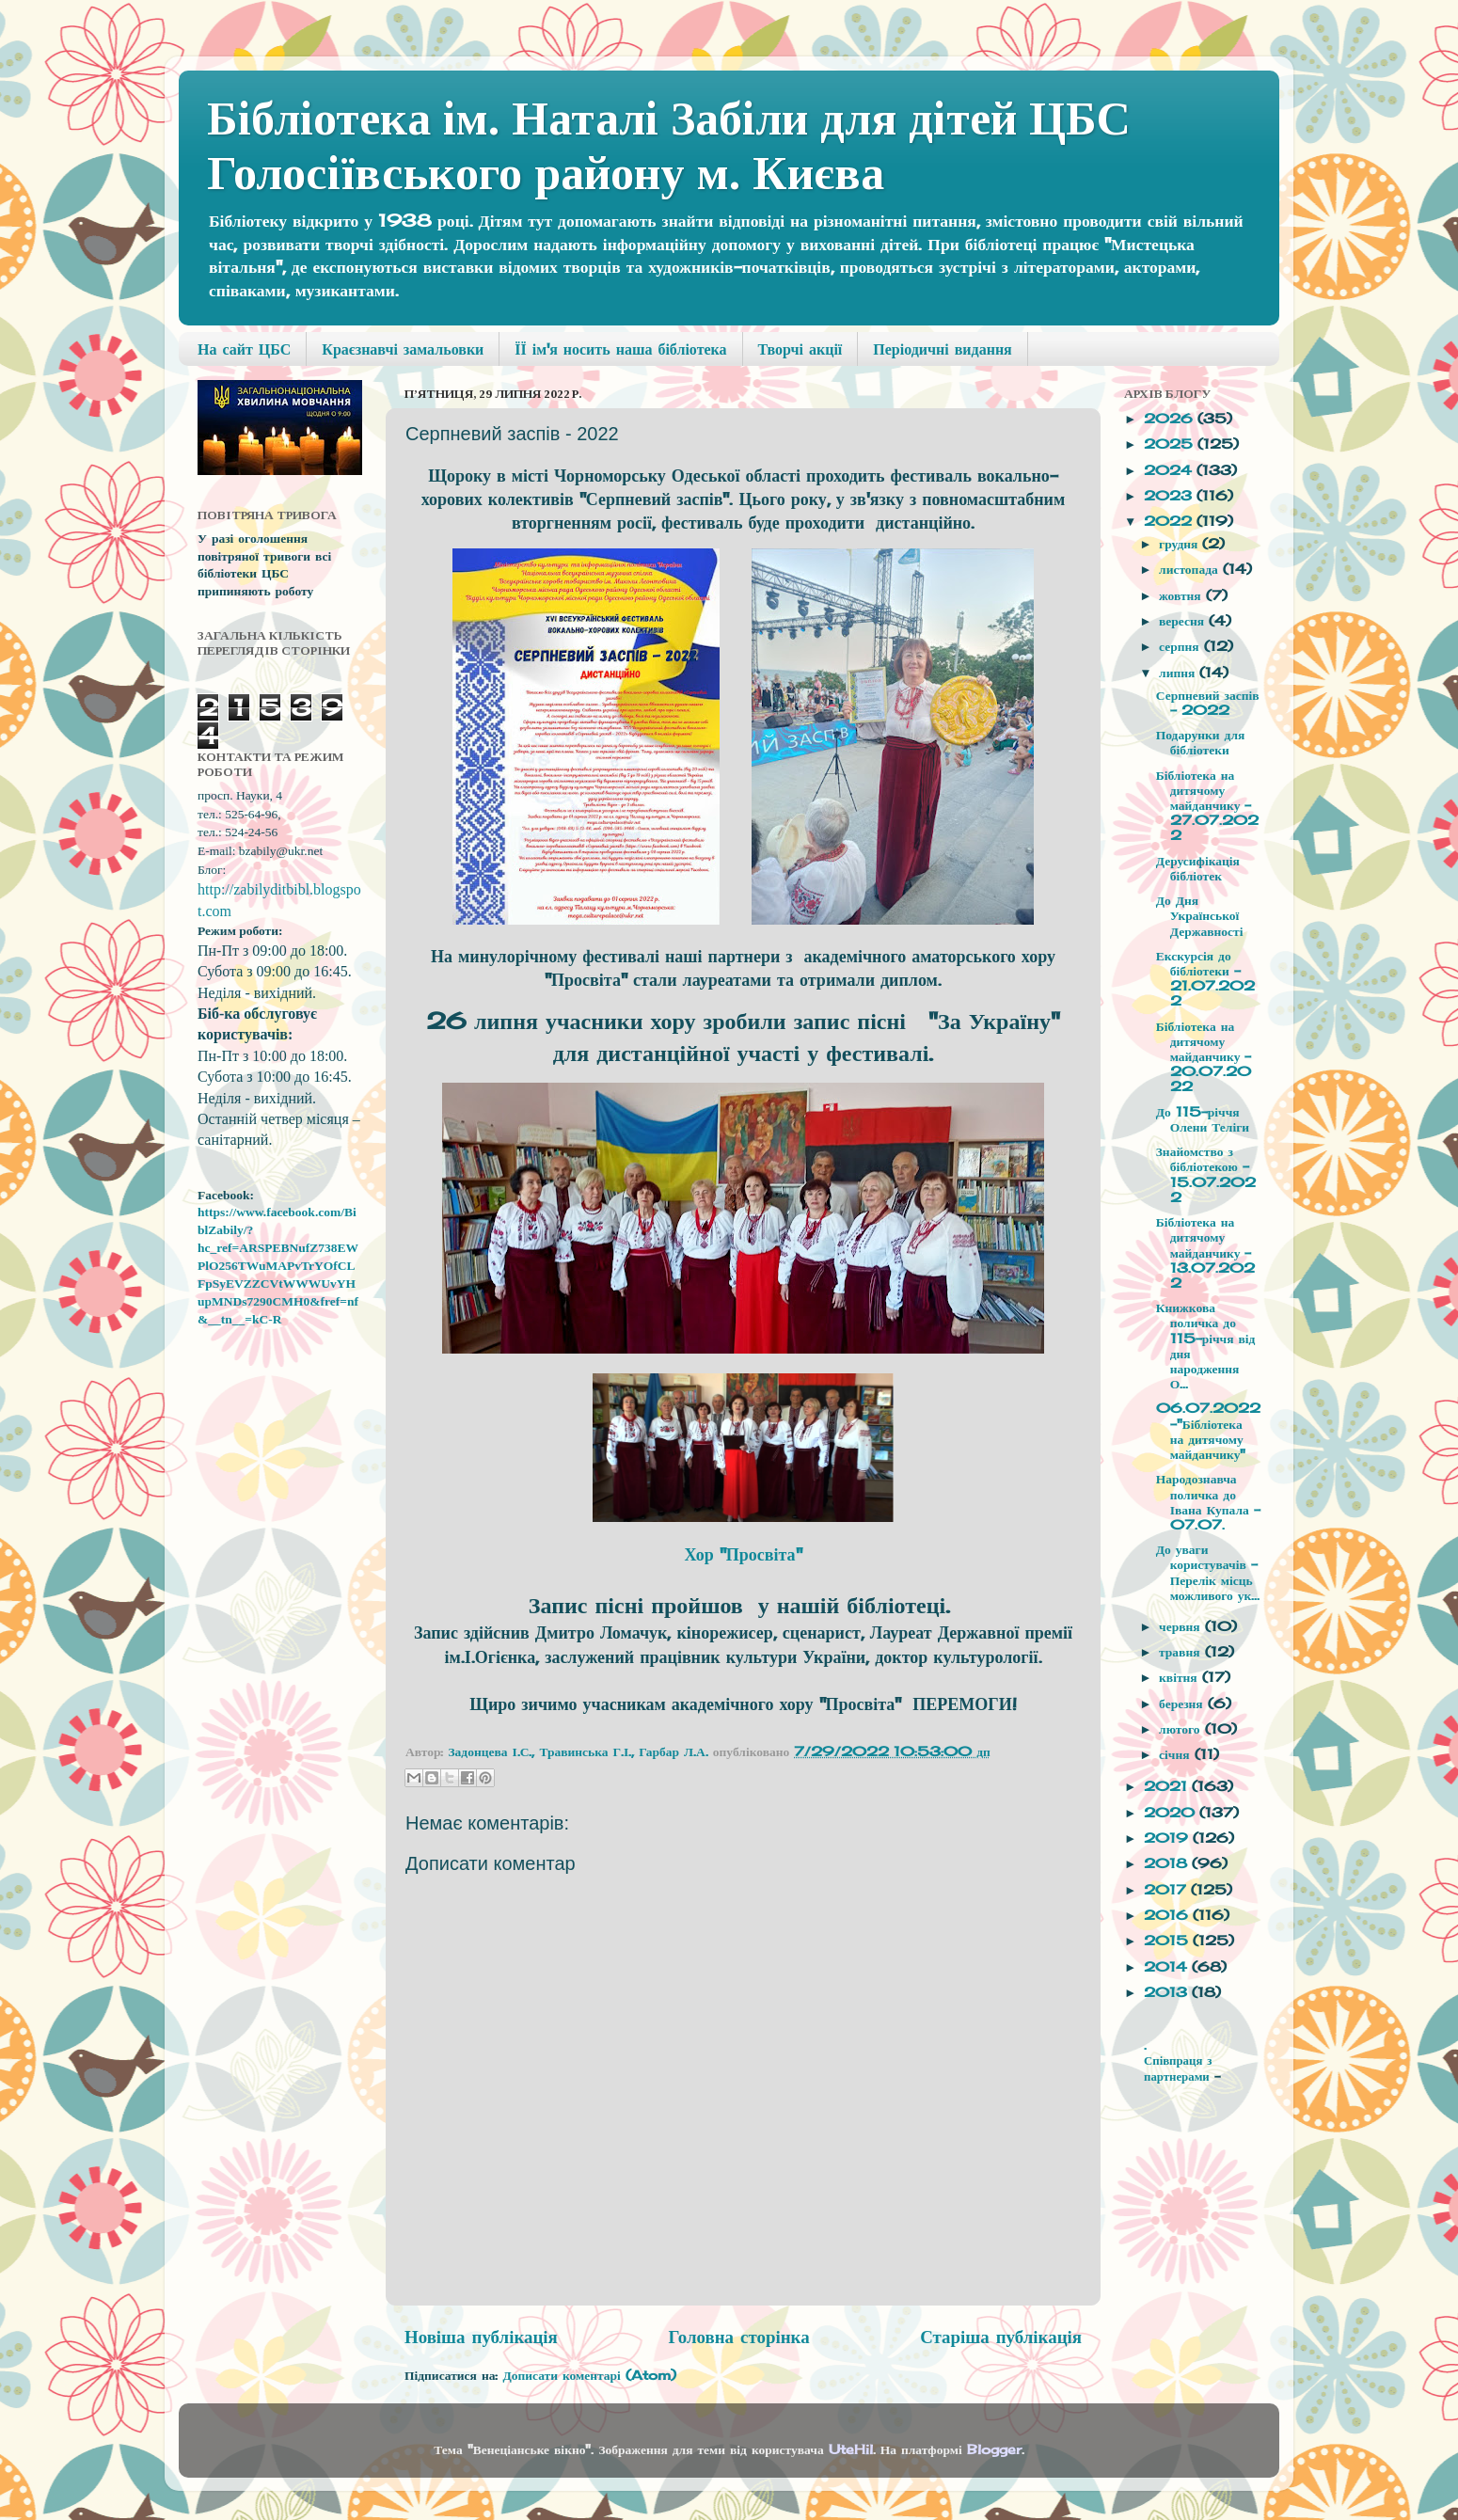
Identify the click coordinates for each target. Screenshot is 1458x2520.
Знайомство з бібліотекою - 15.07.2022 (1206, 1174)
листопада (1191, 569)
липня (1179, 672)
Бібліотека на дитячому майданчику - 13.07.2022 (1205, 1252)
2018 (1168, 1863)
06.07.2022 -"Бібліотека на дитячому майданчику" (1208, 1431)
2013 (1168, 1992)
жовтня (1182, 595)
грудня (1180, 543)
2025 (1170, 444)
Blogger (994, 2449)
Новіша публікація (481, 2336)
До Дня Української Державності (1200, 915)
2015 (1168, 1940)
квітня (1180, 1677)
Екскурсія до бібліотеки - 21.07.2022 (1205, 978)
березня (1183, 1703)
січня (1176, 1754)
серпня (1181, 646)
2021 (1168, 1786)
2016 (1168, 1915)
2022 (1170, 521)
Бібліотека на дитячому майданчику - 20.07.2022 (1204, 1057)
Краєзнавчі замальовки (402, 349)
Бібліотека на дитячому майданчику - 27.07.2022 (1207, 806)
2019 (1168, 1838)
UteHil (851, 2449)
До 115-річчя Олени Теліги (1202, 1119)
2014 (1168, 1966)
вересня (1184, 620)
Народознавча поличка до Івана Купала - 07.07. (1208, 1501)
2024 (1170, 470)
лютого (1181, 1728)
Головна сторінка (738, 2336)
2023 (1170, 495)
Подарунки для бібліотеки (1200, 742)
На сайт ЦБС (244, 349)
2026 (1170, 418)
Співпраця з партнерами (1179, 2068)
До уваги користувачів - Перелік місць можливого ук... (1208, 1572)
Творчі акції (800, 349)
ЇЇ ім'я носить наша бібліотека (620, 349)
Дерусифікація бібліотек (1198, 868)
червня (1182, 1626)
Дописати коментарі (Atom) (588, 2375)
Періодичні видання (942, 349)
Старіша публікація (1001, 2336)
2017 (1167, 1889)
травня (1181, 1651)
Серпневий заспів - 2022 (1208, 703)
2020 (1171, 1812)
